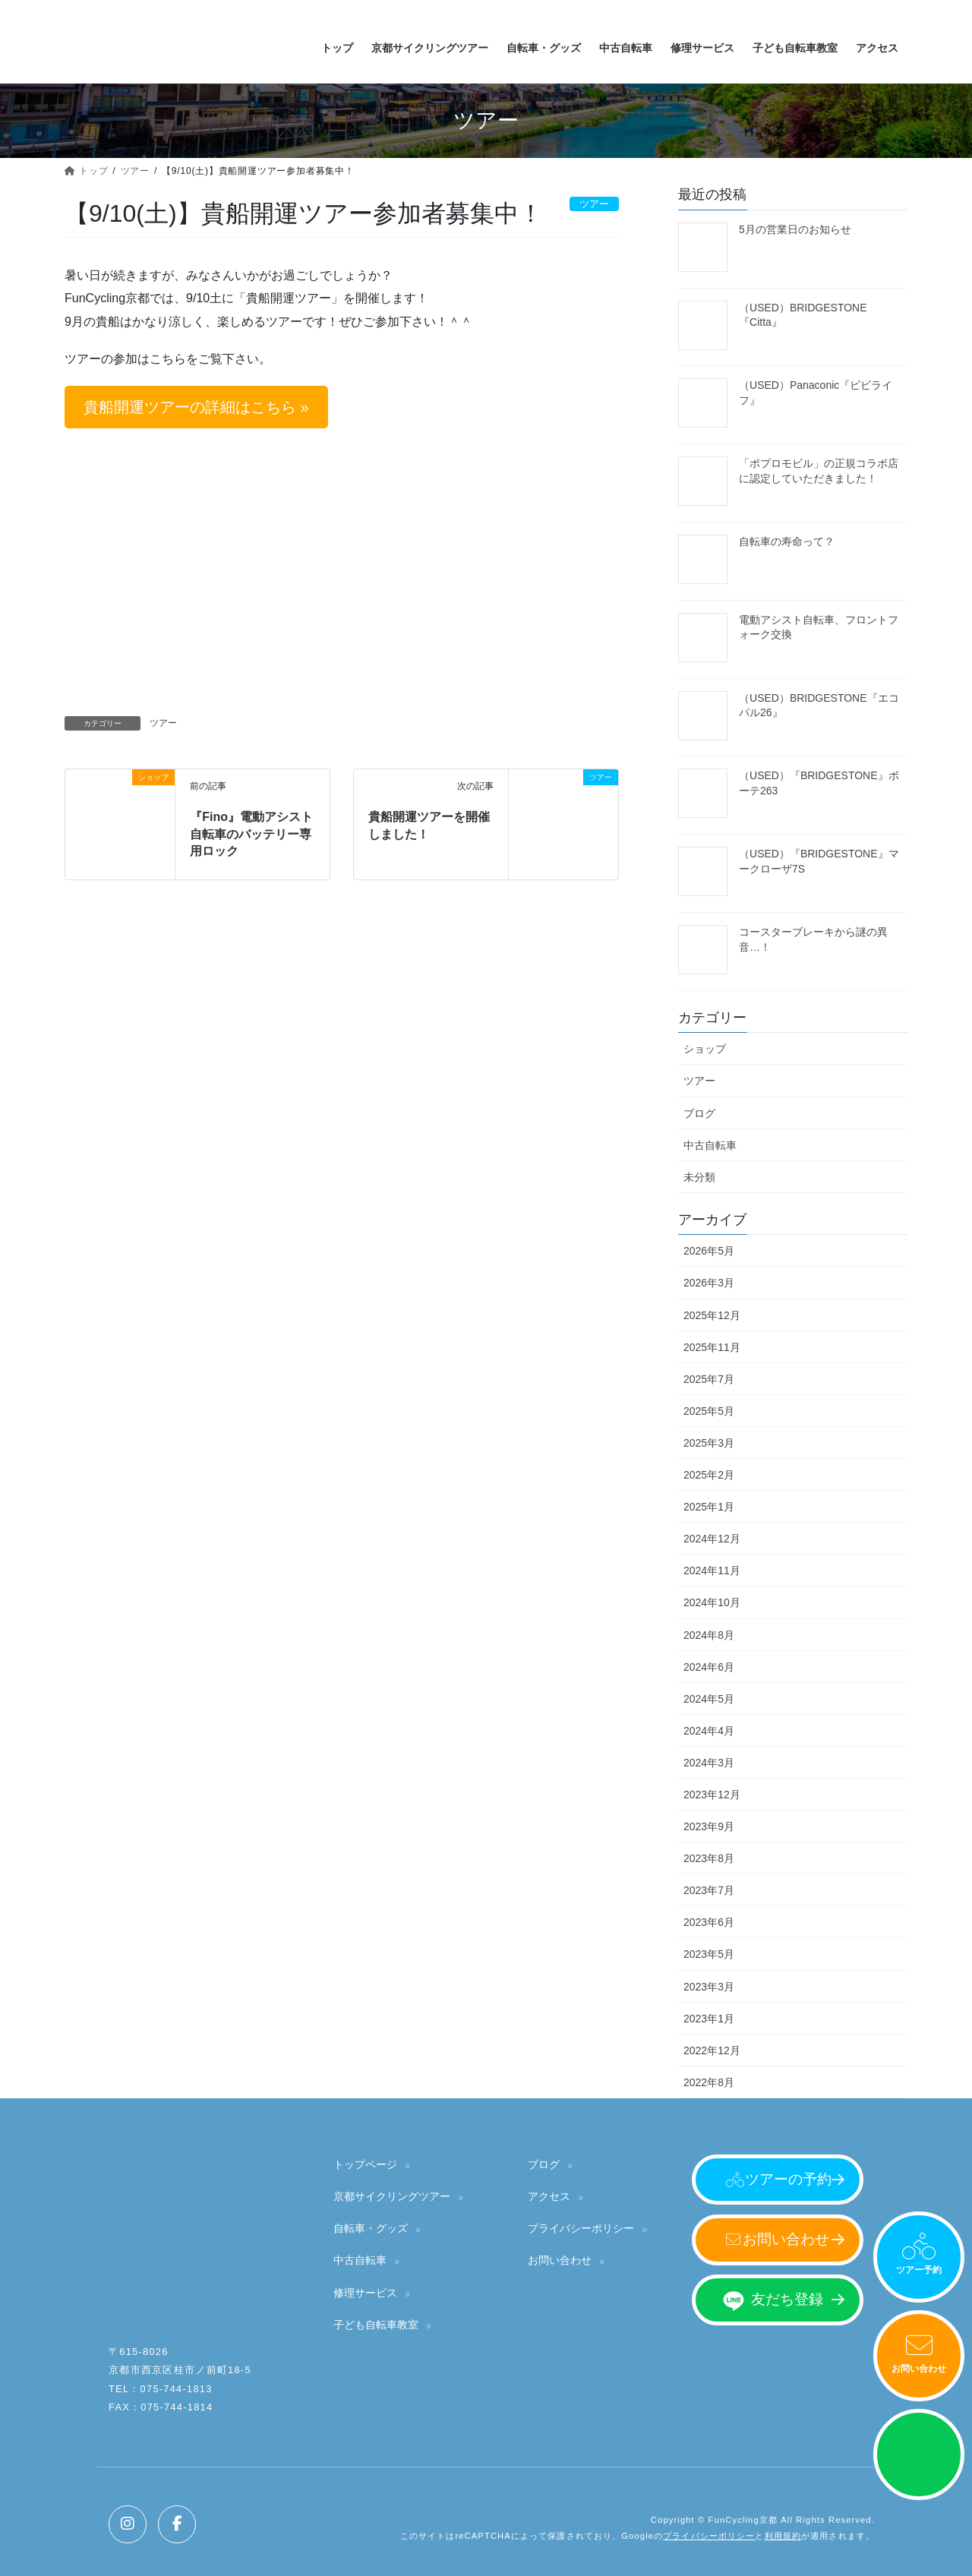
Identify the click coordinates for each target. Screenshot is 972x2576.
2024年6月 (708, 1667)
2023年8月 (708, 1858)
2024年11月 (711, 1570)
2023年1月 (708, 2018)
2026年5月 (708, 1251)
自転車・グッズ (370, 2228)
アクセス (549, 2196)
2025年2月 (708, 1475)
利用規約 (783, 2535)
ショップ (704, 1049)
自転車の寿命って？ (787, 541)
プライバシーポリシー (581, 2228)
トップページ (365, 2164)
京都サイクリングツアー (391, 2196)
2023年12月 (711, 1794)
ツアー (163, 723)
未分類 (699, 1177)
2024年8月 (708, 1635)
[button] (196, 407)
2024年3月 (708, 1763)
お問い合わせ (919, 2368)
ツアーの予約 (788, 2179)
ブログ (699, 1113)
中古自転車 (710, 1145)
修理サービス (365, 2293)
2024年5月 (708, 1699)
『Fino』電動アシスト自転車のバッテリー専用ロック (251, 833)
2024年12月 (711, 1539)
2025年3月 (708, 1443)
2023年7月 (708, 1890)
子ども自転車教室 (375, 2325)
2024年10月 (711, 1602)
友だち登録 (787, 2299)
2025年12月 (711, 1315)
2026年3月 (708, 1283)
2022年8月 (708, 2082)
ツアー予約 (919, 2270)
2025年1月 (708, 1507)
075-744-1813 (176, 2388)
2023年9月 (708, 1826)
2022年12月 (711, 2050)
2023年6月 (708, 1922)
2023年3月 (708, 1987)
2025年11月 (711, 1347)
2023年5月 (708, 1954)
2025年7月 (708, 1379)
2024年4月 (708, 1731)
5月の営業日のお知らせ (795, 229)
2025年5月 (708, 1411)
